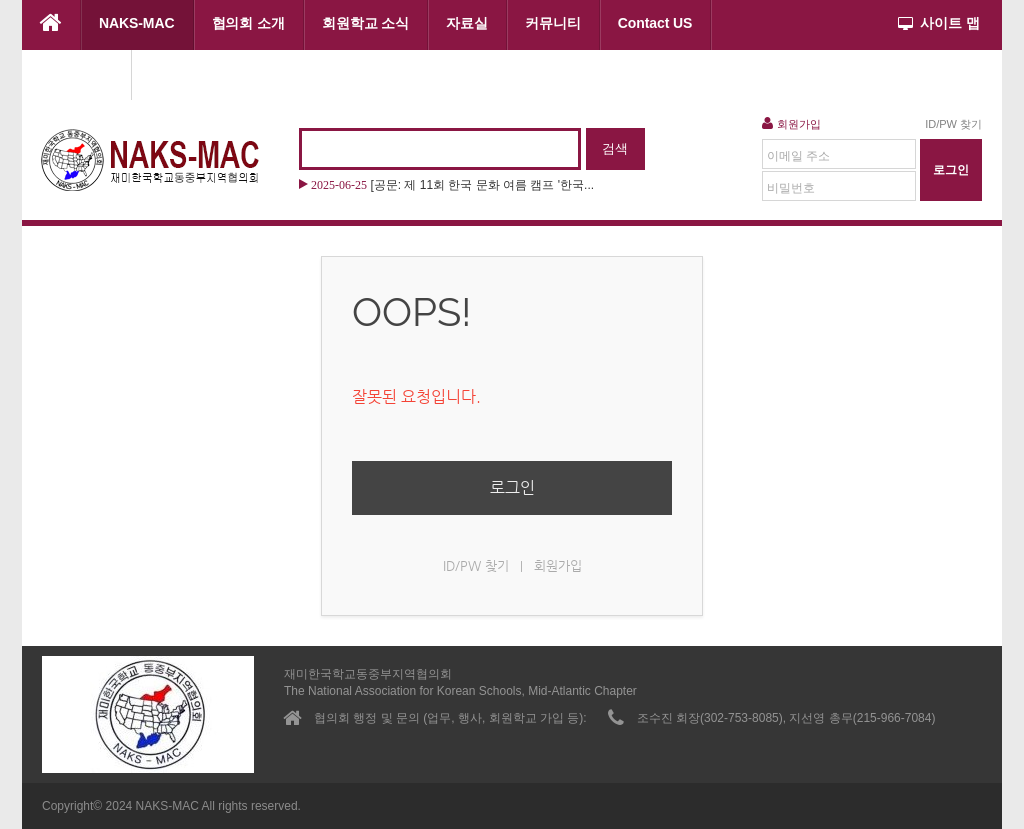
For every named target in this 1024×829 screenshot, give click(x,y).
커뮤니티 (553, 23)
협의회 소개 (248, 23)
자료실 (467, 23)
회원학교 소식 (365, 23)
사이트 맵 (939, 23)
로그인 (512, 487)
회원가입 (791, 123)
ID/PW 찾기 (953, 124)
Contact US (655, 23)
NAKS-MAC (137, 23)
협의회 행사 (76, 73)
